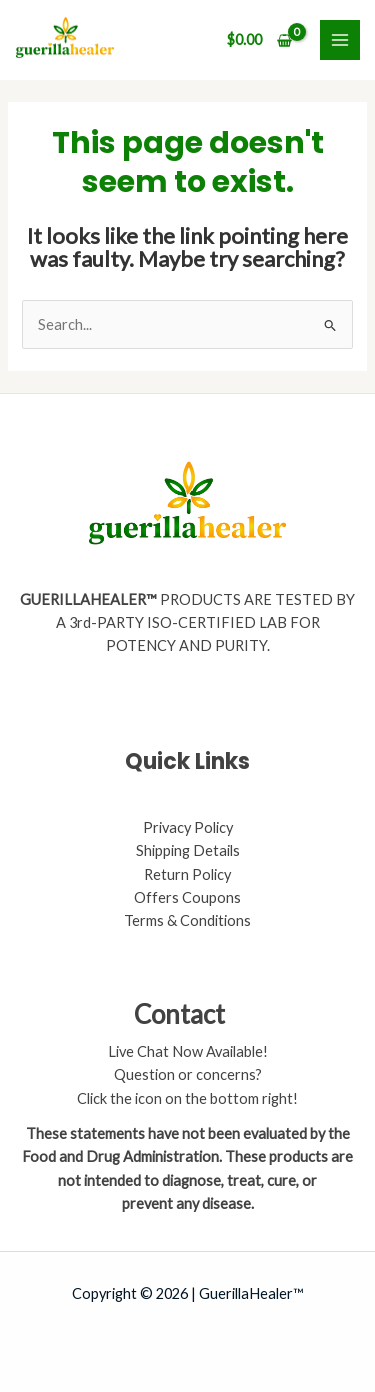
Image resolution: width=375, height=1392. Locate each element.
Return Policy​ (187, 874)
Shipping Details (188, 850)
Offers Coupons (187, 897)
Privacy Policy (188, 827)
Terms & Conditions (187, 920)
